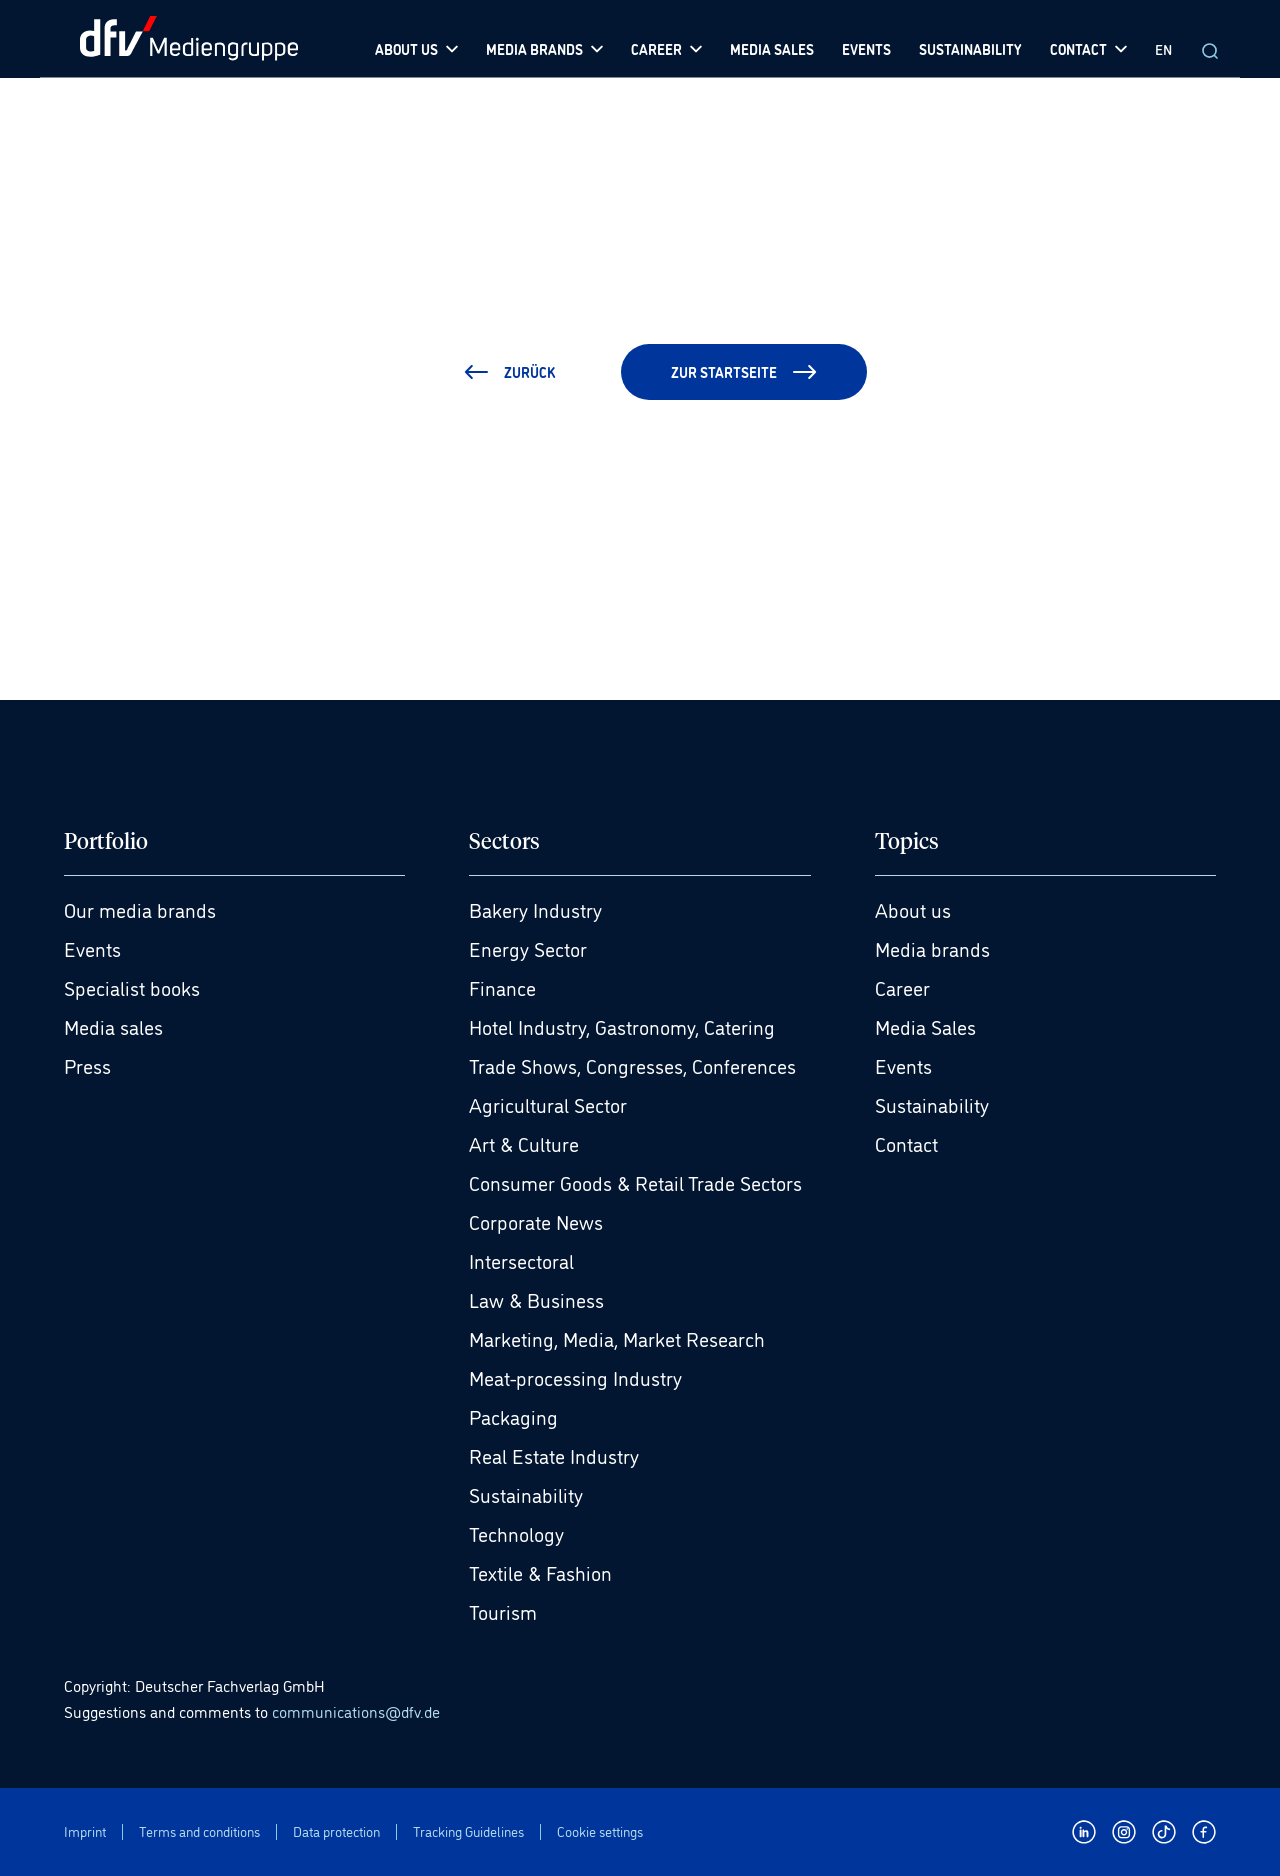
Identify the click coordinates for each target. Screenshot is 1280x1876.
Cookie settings (600, 1831)
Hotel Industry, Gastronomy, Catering (622, 1026)
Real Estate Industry (554, 1455)
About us (913, 909)
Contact (906, 1143)
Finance (502, 987)
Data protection (336, 1831)
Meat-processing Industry (575, 1377)
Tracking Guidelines (468, 1831)
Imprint (85, 1831)
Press (87, 1065)
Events (92, 948)
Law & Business (536, 1299)
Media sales (113, 1026)
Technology (516, 1533)
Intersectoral (521, 1260)
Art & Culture (524, 1143)
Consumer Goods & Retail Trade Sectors (635, 1182)
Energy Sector (528, 948)
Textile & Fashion (540, 1572)
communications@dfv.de (356, 1711)
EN (1163, 48)
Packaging (513, 1416)
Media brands (932, 948)
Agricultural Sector (548, 1104)
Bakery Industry (535, 909)
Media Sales (925, 1026)
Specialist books (132, 987)
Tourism (503, 1611)
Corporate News (536, 1221)
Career (902, 987)
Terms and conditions (199, 1831)
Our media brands (140, 909)
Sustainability (526, 1494)
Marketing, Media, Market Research (617, 1338)
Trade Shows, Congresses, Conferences (632, 1065)
